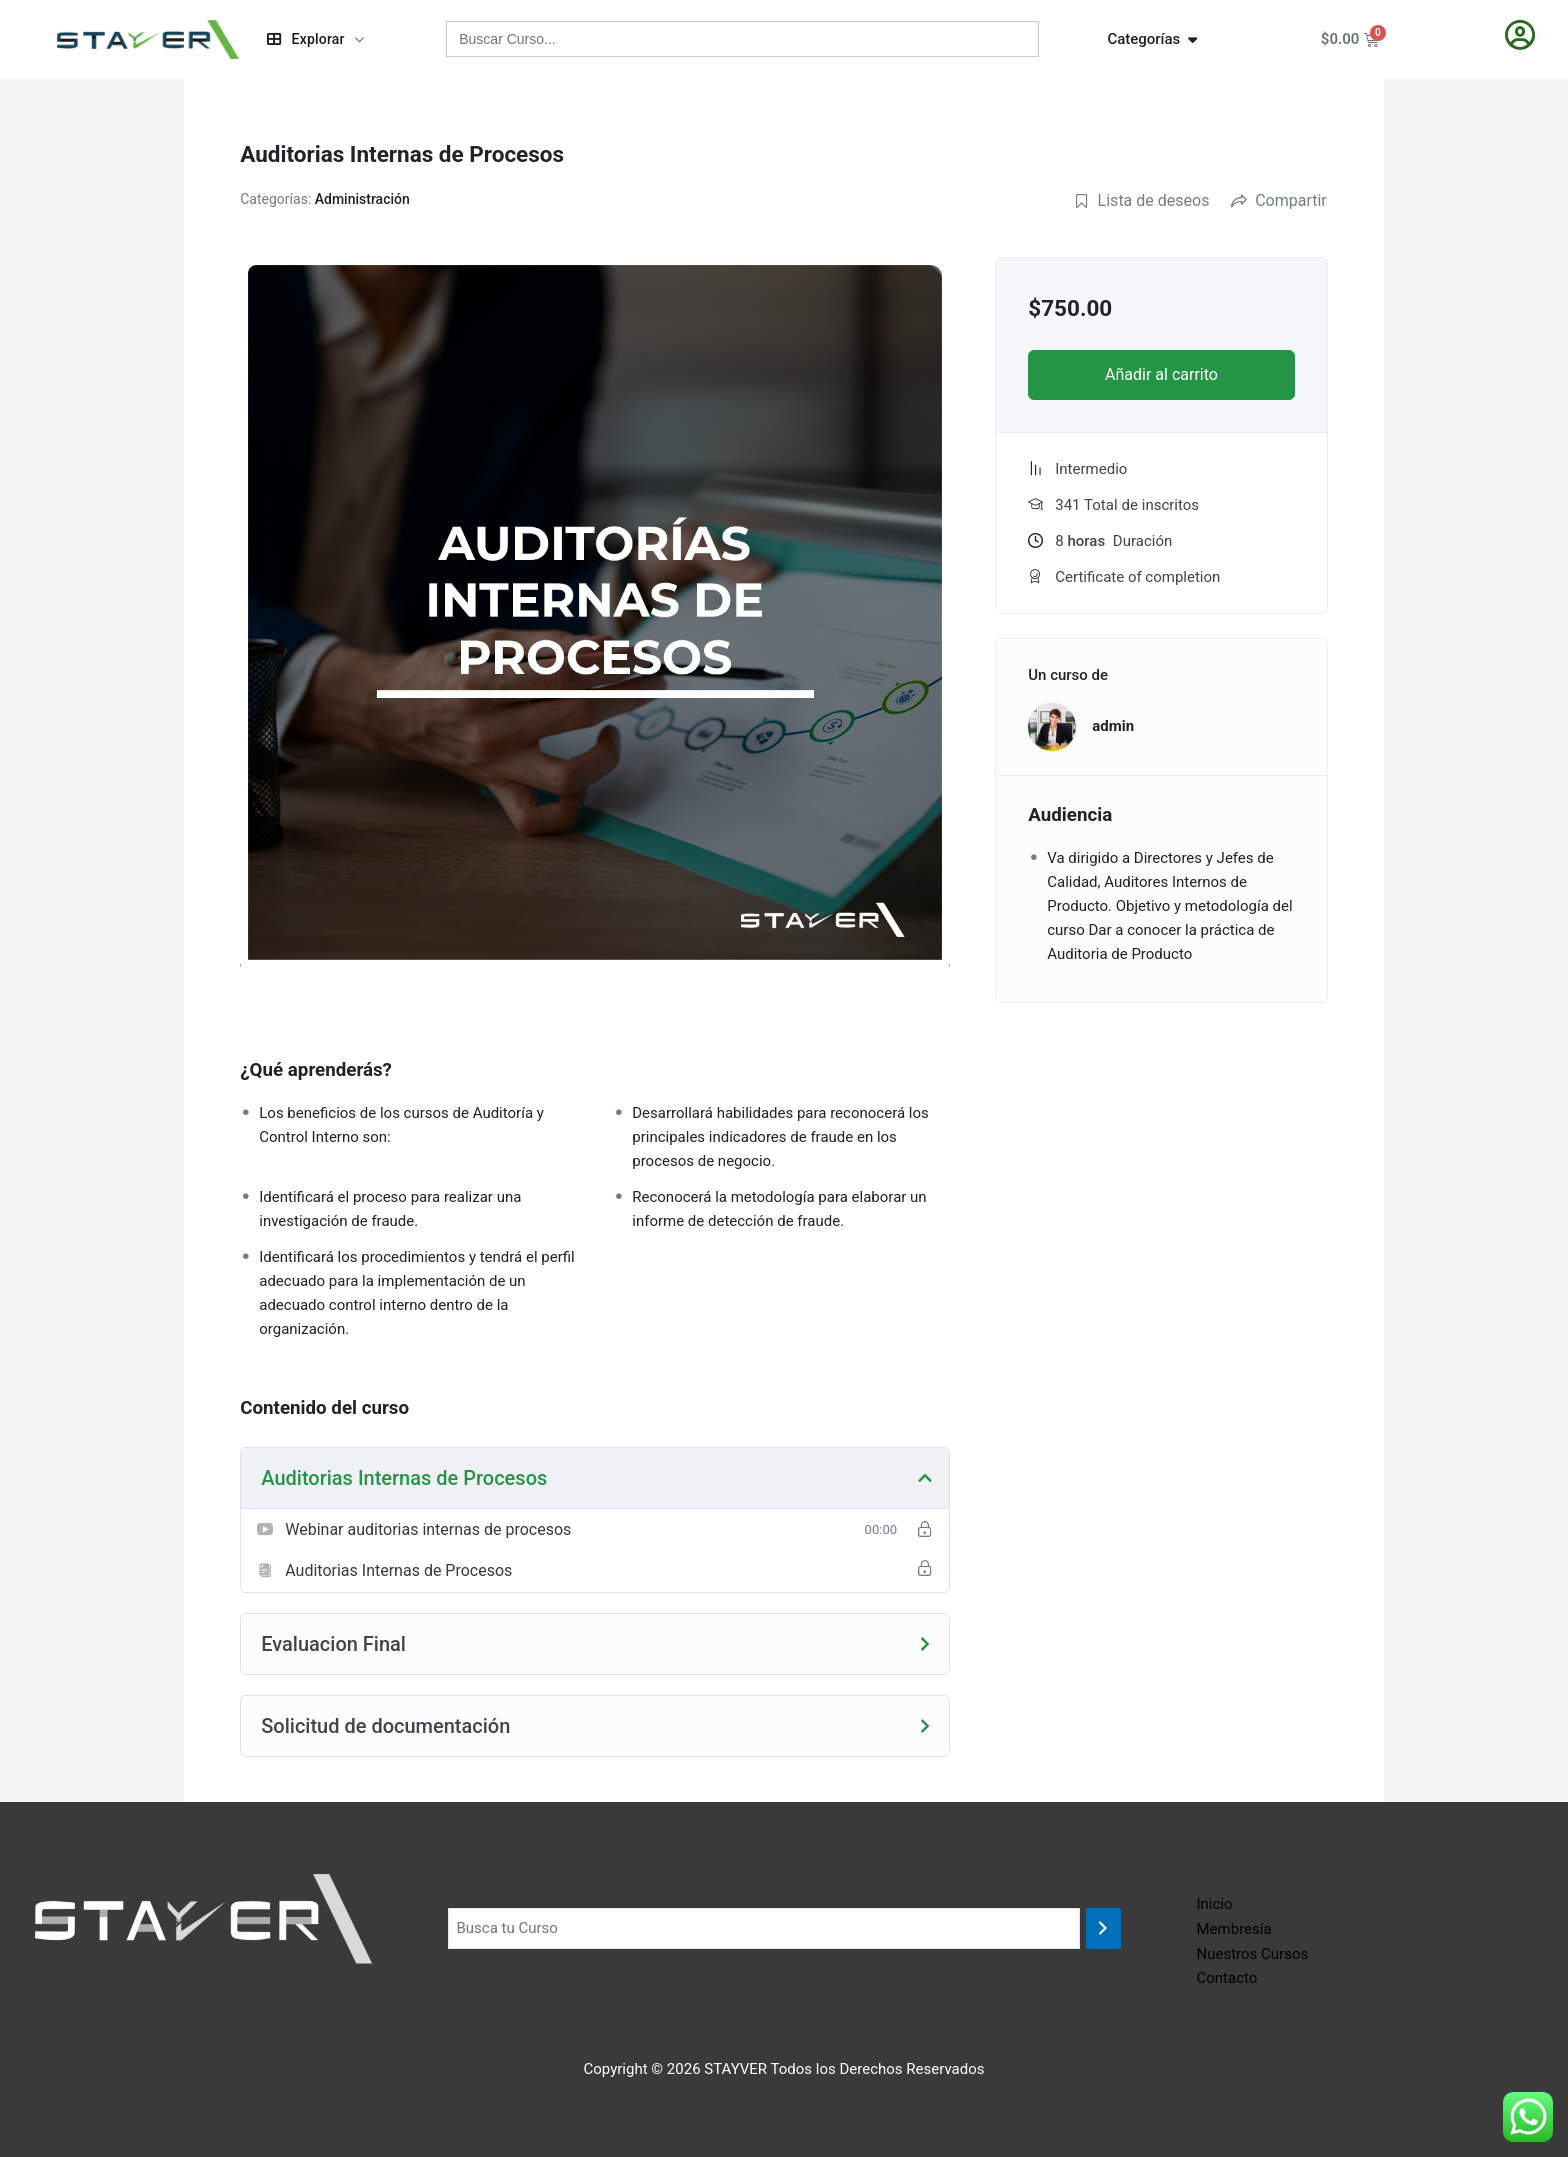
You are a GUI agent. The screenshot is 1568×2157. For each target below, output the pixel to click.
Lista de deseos (1142, 200)
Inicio (1215, 1904)
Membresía (1234, 1929)
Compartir (1279, 200)
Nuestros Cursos (1253, 1954)
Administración (362, 199)
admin (1113, 726)
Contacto (1227, 1978)
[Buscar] (1103, 1928)
